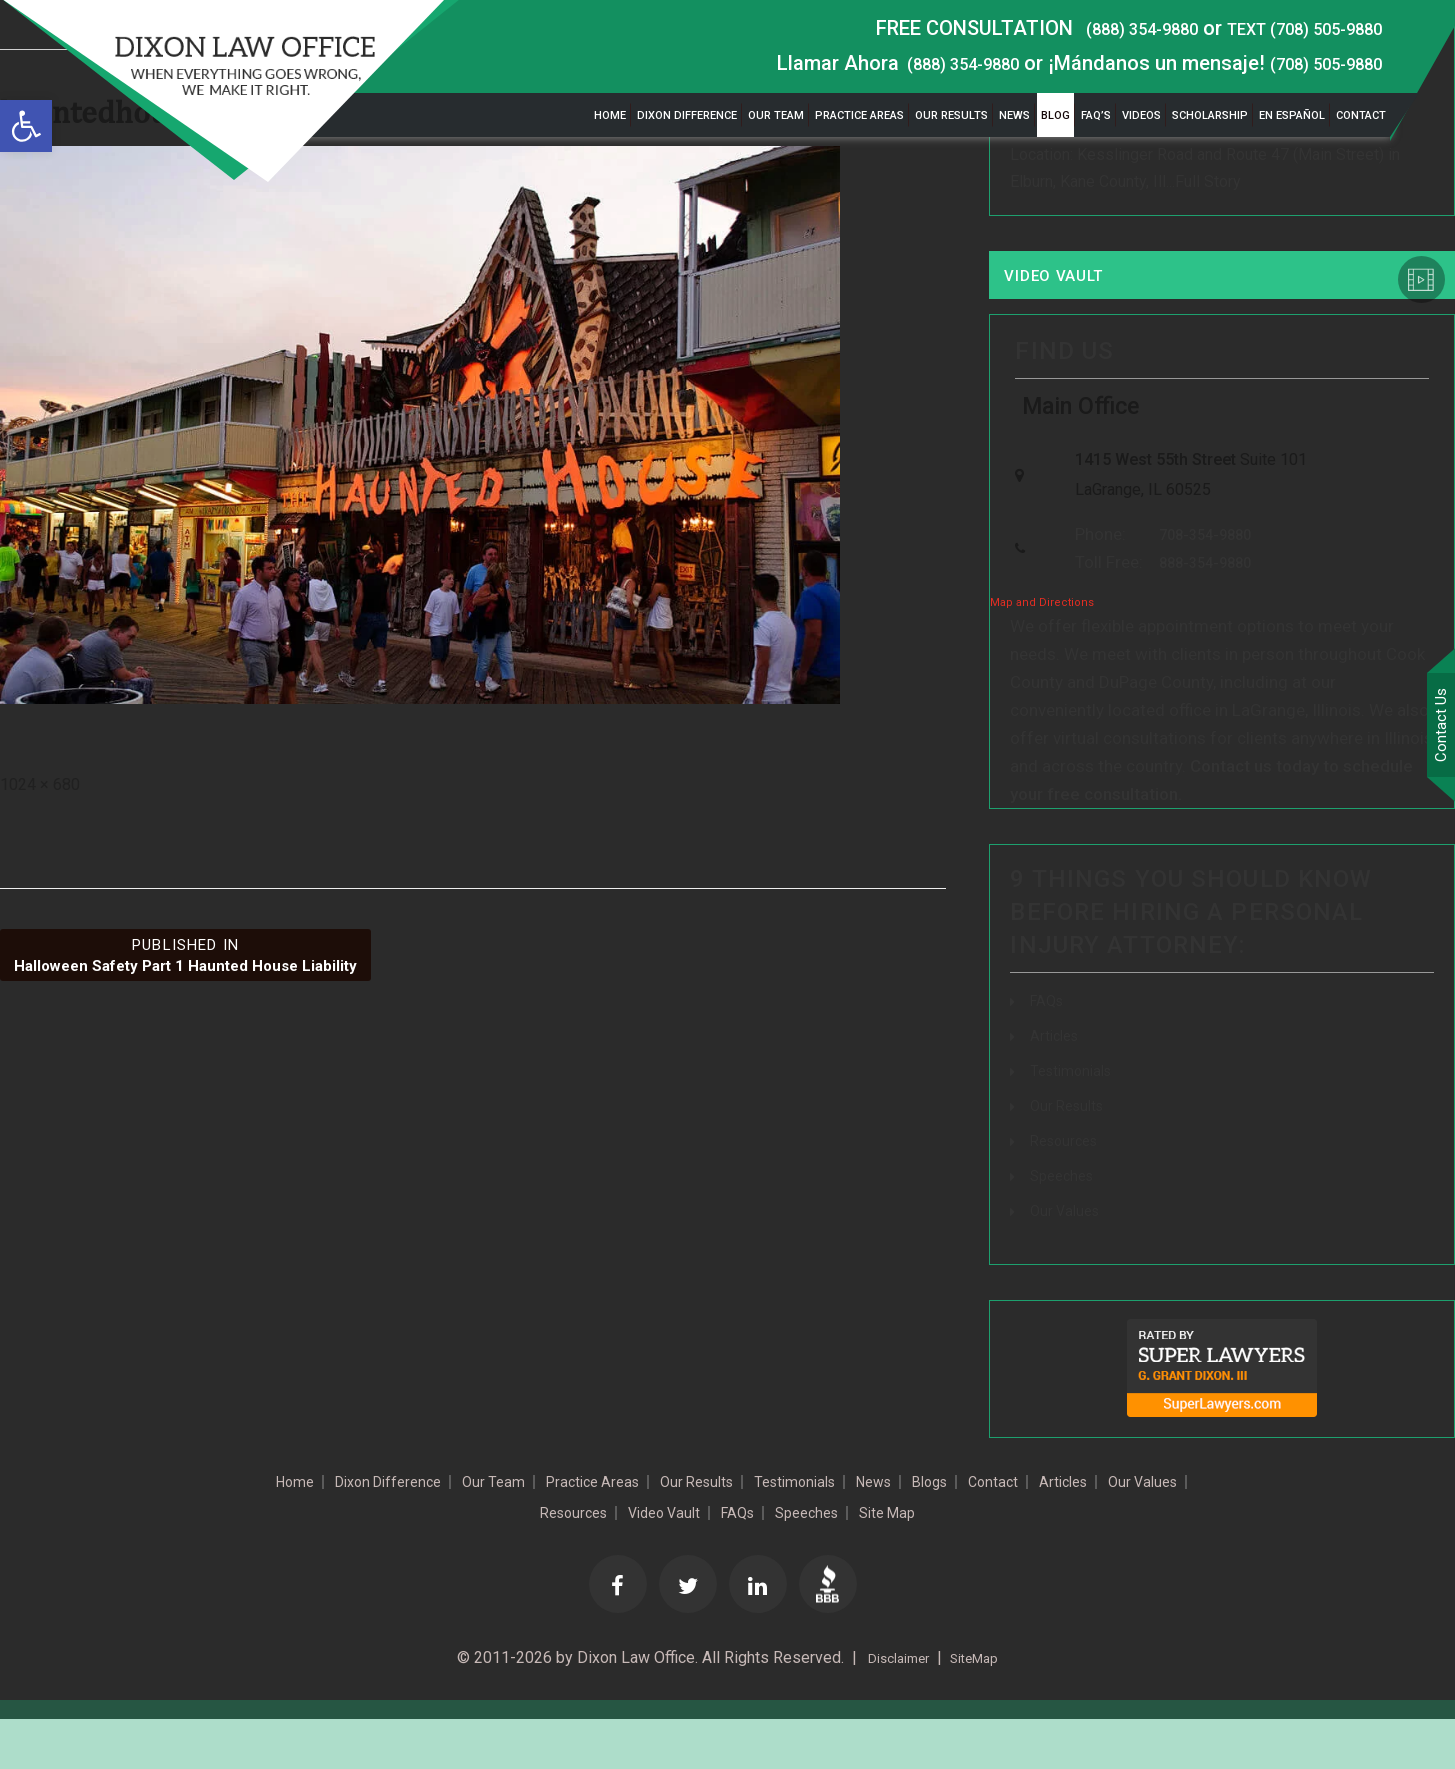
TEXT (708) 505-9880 (1286, 28)
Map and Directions (1042, 646)
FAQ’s (1096, 115)
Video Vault (1075, 286)
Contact (1361, 115)
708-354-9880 (1193, 574)
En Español (1292, 115)
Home (610, 115)
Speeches (1065, 1219)
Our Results (951, 115)
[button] (26, 126)
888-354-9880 (1193, 605)
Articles (1057, 1079)
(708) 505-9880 (1313, 63)
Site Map (1029, 1558)
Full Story (1208, 187)
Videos (1141, 115)
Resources (1068, 1184)
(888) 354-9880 (1092, 28)
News (1014, 115)
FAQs (1049, 1044)
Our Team (776, 115)
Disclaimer (891, 1708)
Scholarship (1210, 115)
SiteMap (981, 1708)
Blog (1055, 115)
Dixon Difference (687, 115)
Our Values (1068, 1254)
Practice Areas (859, 115)
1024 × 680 (40, 784)
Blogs (1076, 1526)
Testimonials (1075, 1114)
